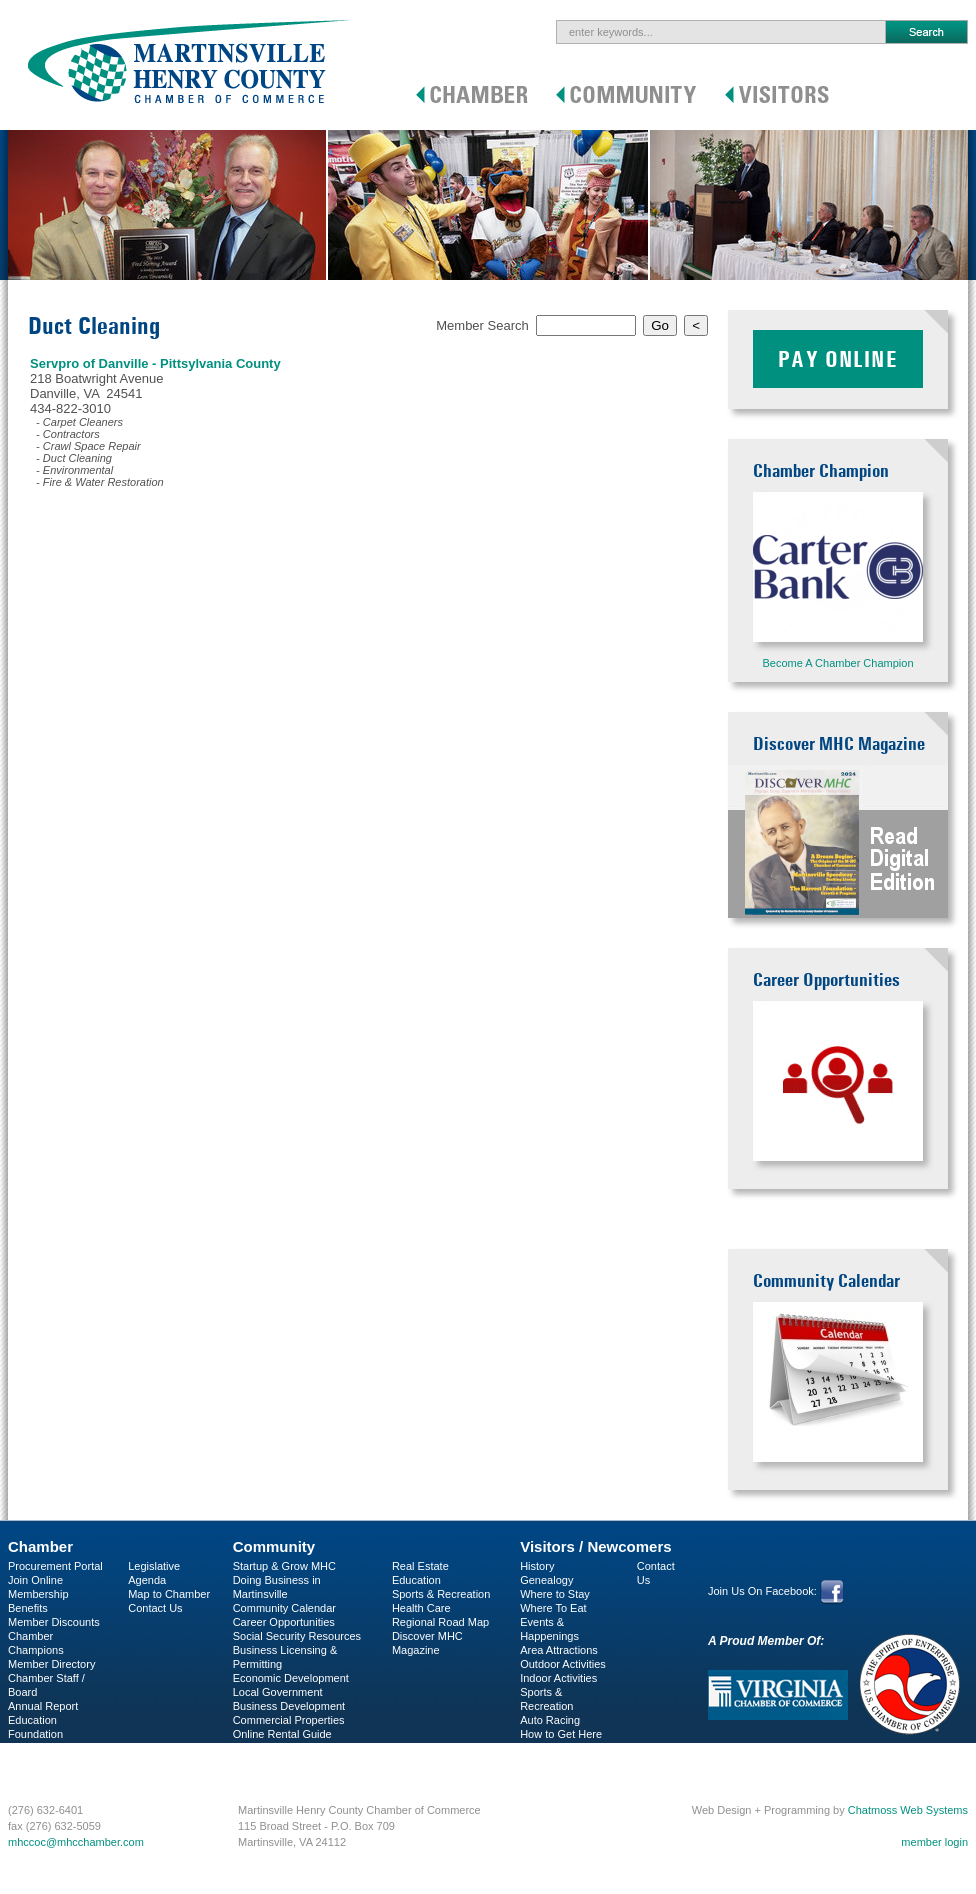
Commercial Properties (289, 1720)
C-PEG (25, 1748)
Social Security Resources (297, 1636)
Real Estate (420, 1566)
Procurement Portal (55, 1566)
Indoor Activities (558, 1678)
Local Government (278, 1692)
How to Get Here (561, 1734)
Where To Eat (553, 1608)
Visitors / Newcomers (595, 1546)
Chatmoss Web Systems (908, 1810)
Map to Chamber (169, 1594)
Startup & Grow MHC (284, 1566)
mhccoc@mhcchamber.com (76, 1842)
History (537, 1566)
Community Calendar (284, 1608)
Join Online (35, 1580)
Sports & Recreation (441, 1594)
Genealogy (546, 1580)
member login (934, 1842)
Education (416, 1580)
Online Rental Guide (282, 1734)
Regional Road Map (440, 1622)
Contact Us (155, 1608)
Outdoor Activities (563, 1664)
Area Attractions (559, 1650)
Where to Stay (555, 1594)
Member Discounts (54, 1622)
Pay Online (838, 359)
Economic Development (291, 1678)
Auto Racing (550, 1720)
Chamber (40, 1546)
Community (274, 1546)
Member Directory (51, 1664)
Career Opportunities (284, 1622)
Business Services (53, 1762)
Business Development (289, 1706)
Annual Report (43, 1706)
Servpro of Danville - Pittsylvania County (155, 363)
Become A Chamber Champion (837, 663)
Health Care (421, 1608)
